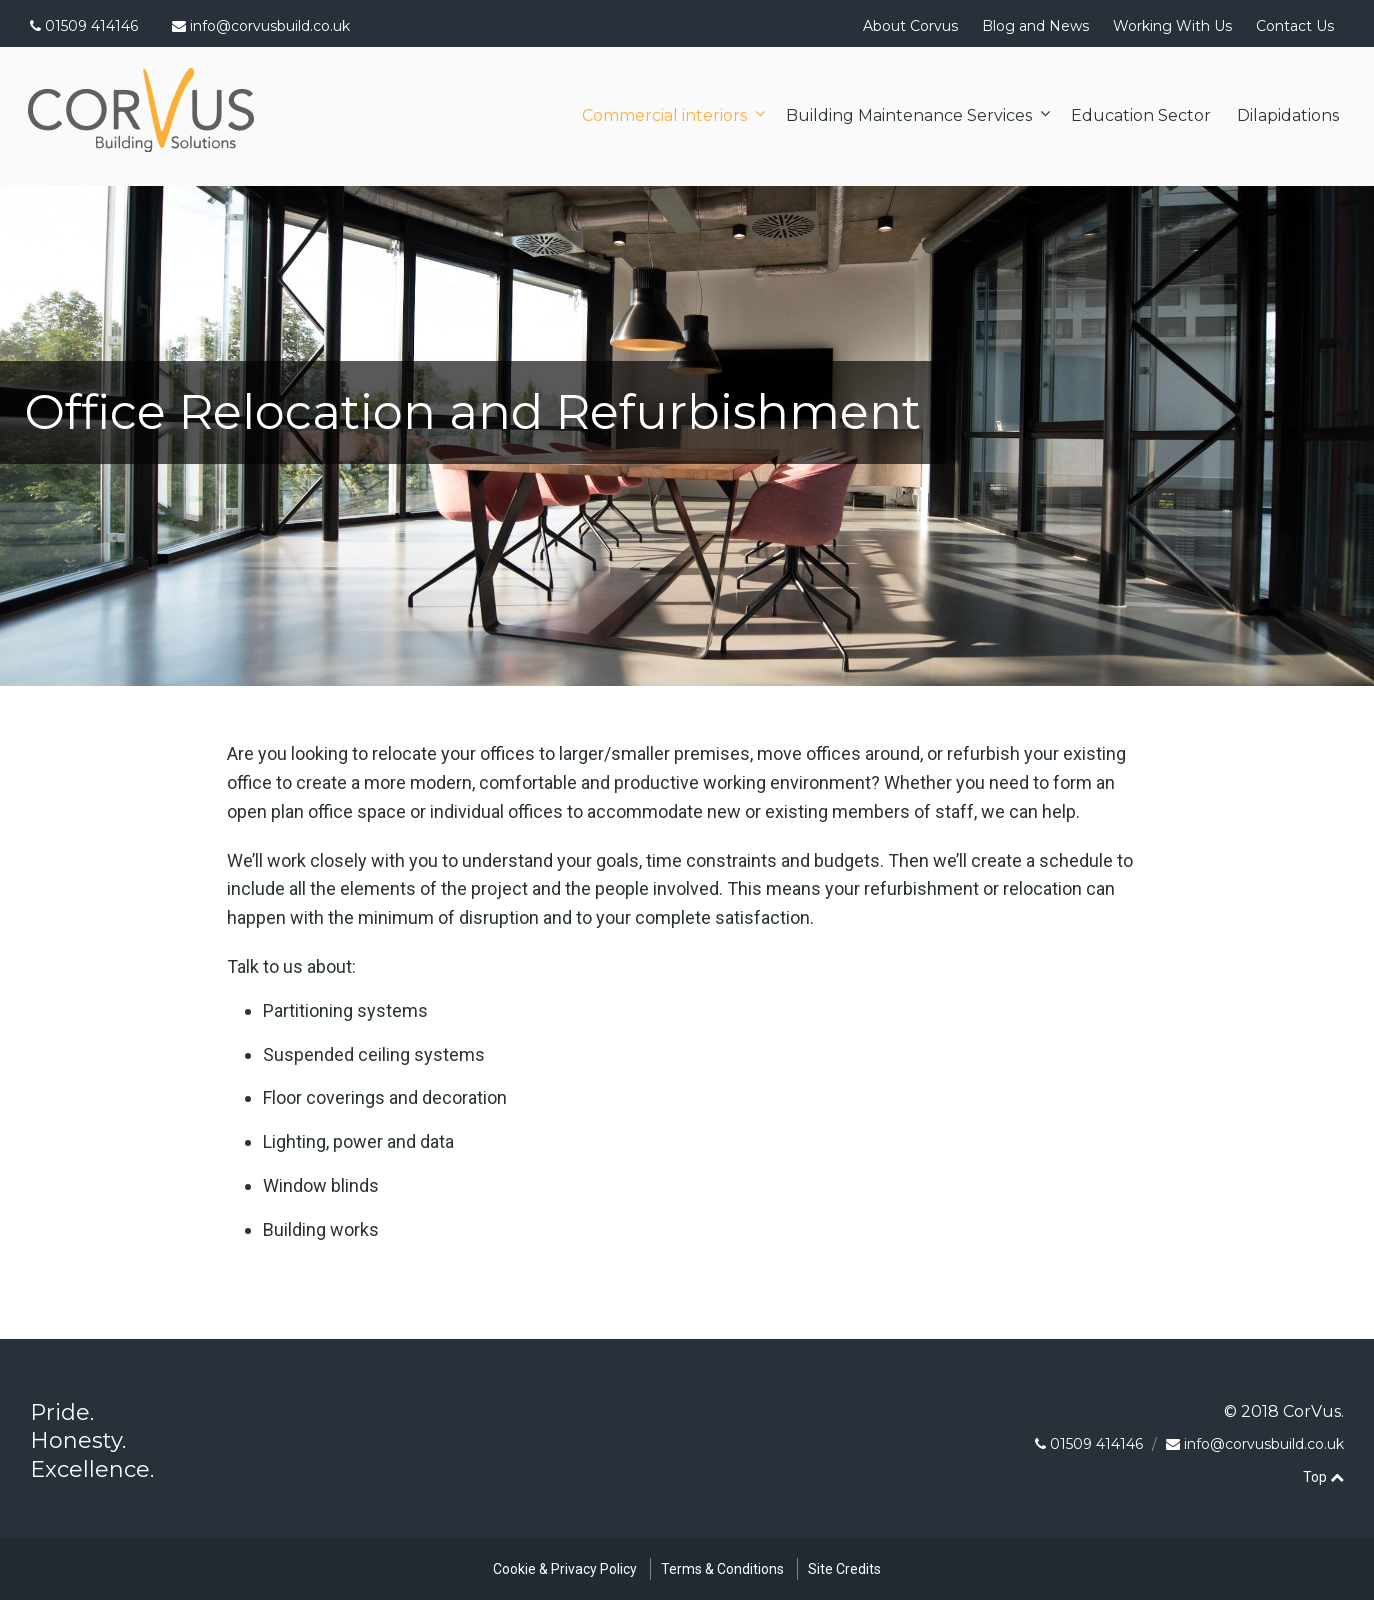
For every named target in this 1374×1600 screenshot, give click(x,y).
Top (1323, 1477)
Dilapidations (1288, 115)
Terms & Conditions (722, 1569)
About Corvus (910, 26)
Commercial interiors (664, 115)
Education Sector (1141, 115)
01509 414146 (84, 26)
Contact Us (1295, 26)
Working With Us (1172, 26)
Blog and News (1035, 26)
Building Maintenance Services (909, 115)
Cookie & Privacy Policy (565, 1569)
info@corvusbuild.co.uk (270, 26)
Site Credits (844, 1569)
